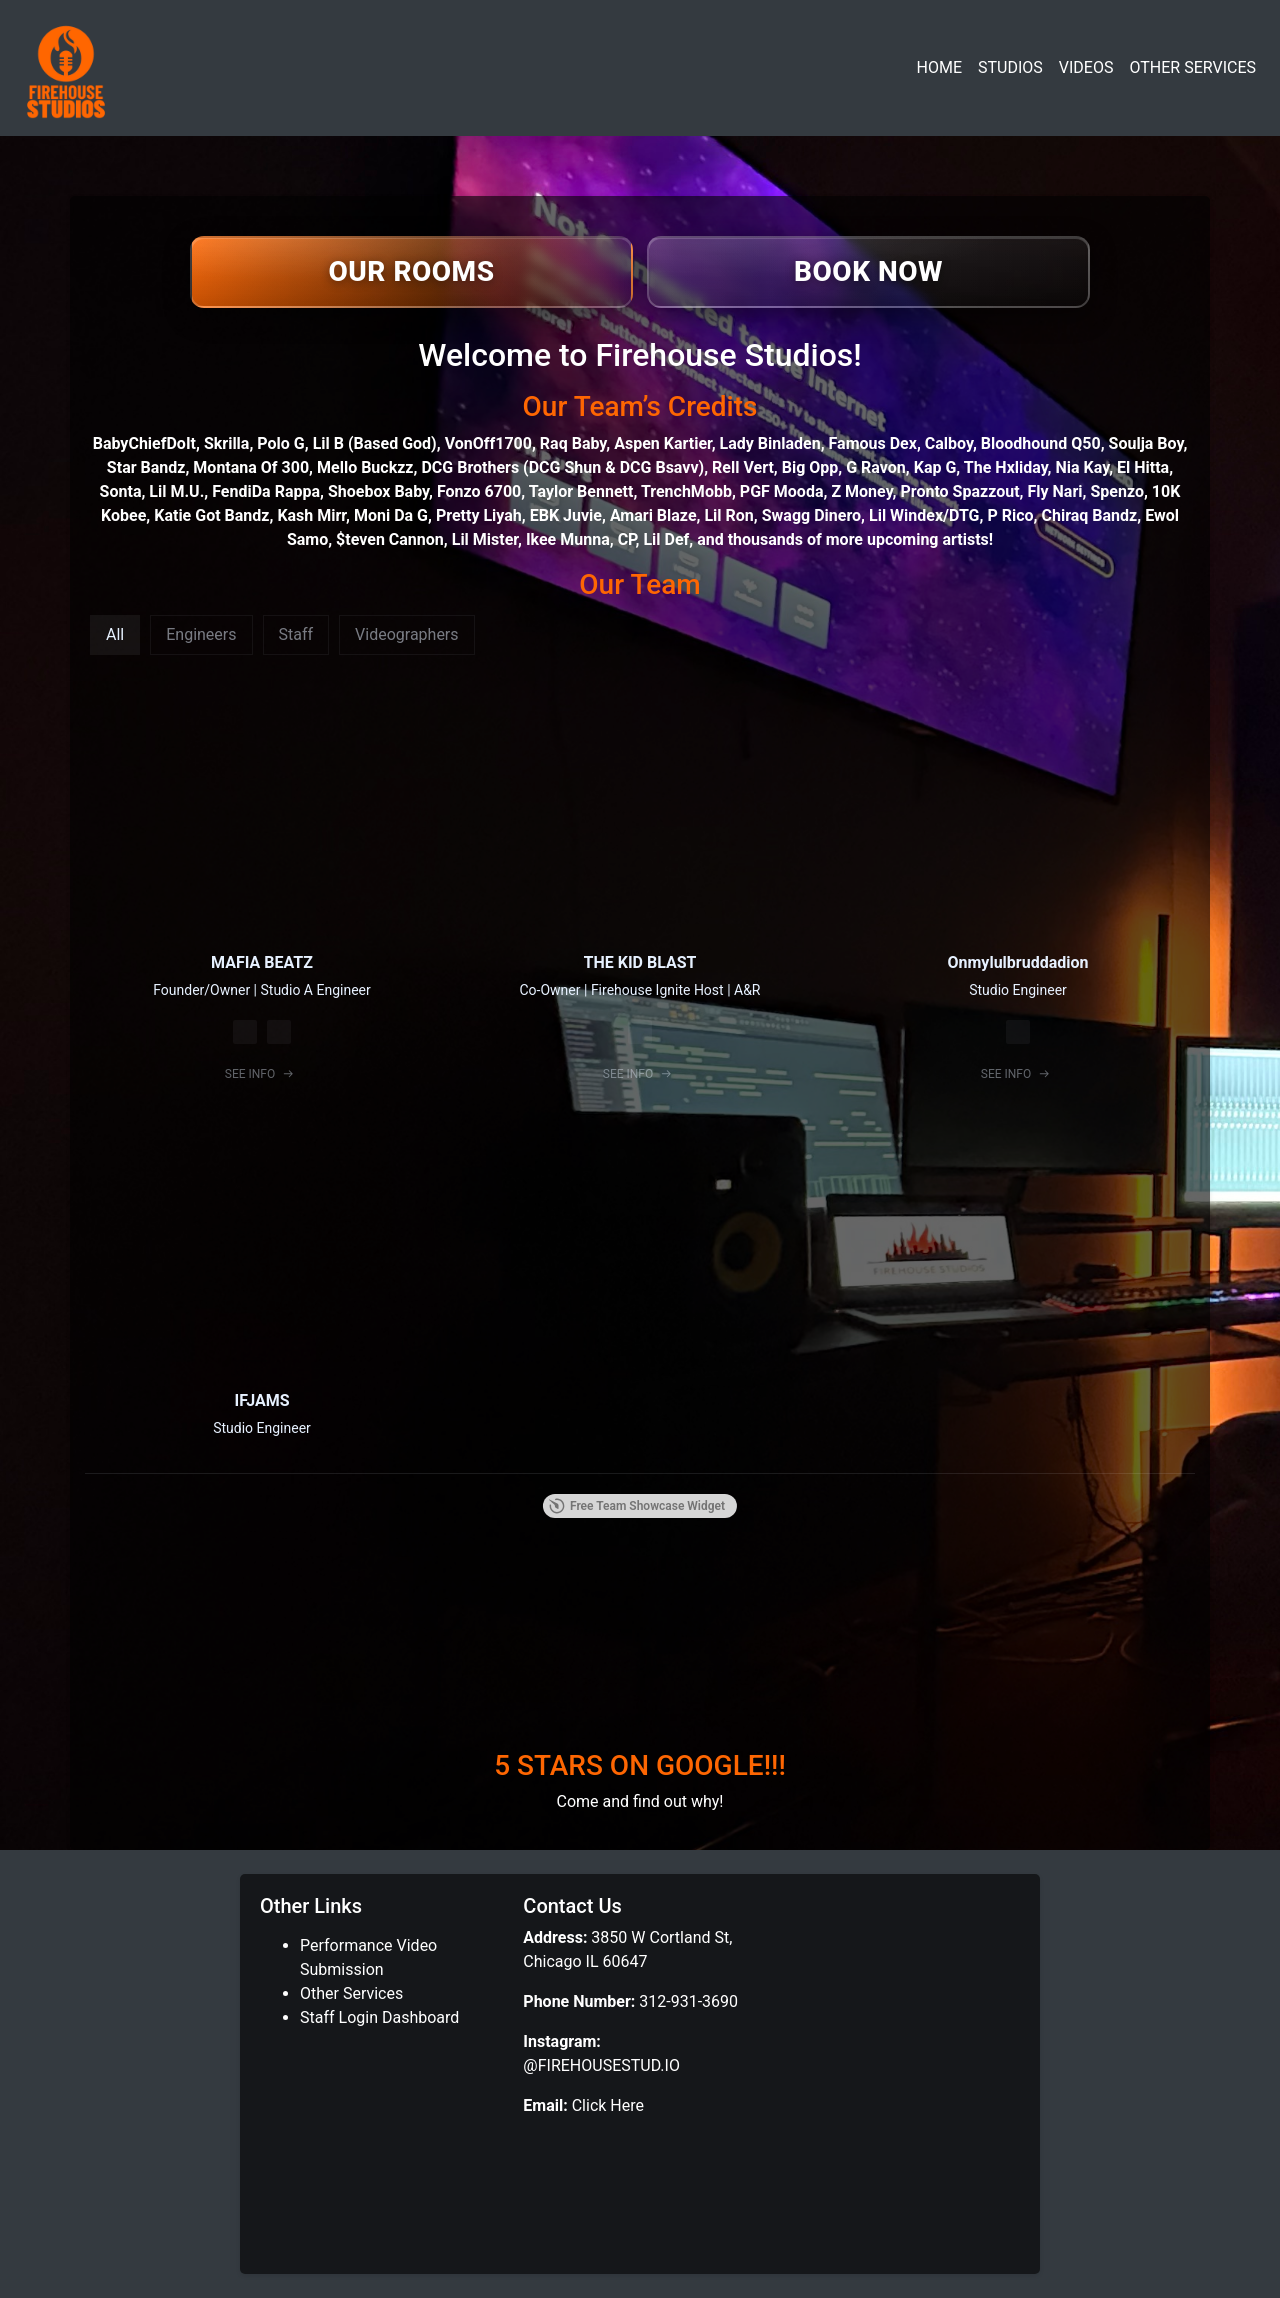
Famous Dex (873, 443)
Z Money (861, 491)
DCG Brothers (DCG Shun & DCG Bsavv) (562, 467)
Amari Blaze (653, 515)
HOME (939, 67)
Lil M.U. (176, 491)
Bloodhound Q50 (1041, 443)
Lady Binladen (770, 443)
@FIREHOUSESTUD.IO (601, 2065)
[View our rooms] (411, 272)
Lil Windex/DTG (924, 515)
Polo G (280, 443)
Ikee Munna (568, 539)
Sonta (121, 491)
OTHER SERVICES (1192, 67)
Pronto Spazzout (959, 491)
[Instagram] (245, 1032)
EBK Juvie (566, 515)
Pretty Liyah (479, 515)
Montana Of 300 (251, 467)
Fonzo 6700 (479, 491)
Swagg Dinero (811, 515)
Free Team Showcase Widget (637, 1506)
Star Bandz (146, 467)
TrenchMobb (686, 491)
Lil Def (666, 539)
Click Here (606, 2105)
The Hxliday (1006, 467)
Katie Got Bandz (211, 515)
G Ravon (876, 467)
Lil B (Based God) (375, 443)
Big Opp (810, 467)
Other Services (351, 1993)
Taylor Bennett (581, 491)
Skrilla (227, 443)
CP (627, 539)
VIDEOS (1086, 67)
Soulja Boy (1146, 443)
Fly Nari (1055, 491)
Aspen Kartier (662, 443)
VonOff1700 (488, 443)
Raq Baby (573, 443)
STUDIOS (1010, 67)
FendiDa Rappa (266, 491)
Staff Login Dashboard (379, 2017)
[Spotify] (279, 1032)
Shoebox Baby (378, 491)
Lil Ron (728, 515)
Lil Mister (485, 539)
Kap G (935, 467)
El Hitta (1143, 467)
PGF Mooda (782, 491)
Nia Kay (1083, 467)
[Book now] (868, 272)
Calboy (949, 443)
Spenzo (1117, 491)
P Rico (1010, 515)
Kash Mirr (311, 515)
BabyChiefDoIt (144, 443)
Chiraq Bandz (1089, 515)
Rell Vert (743, 467)
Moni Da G (391, 515)
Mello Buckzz (365, 467)
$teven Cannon (390, 539)
